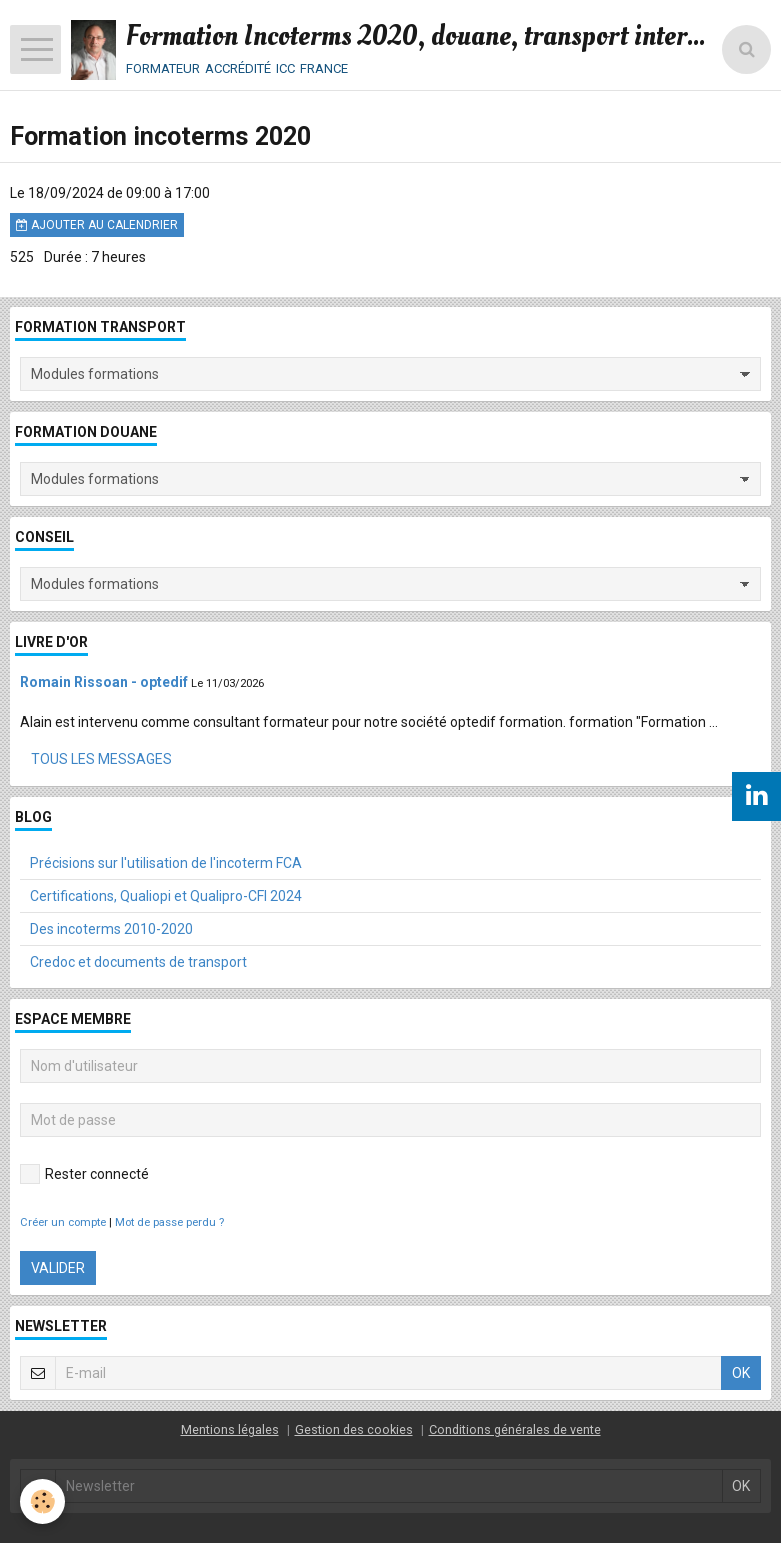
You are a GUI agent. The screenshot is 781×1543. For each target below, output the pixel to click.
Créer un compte (63, 1222)
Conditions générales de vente (515, 1429)
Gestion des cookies (354, 1429)
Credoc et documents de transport (138, 962)
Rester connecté (84, 1174)
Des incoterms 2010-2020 (111, 929)
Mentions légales (230, 1429)
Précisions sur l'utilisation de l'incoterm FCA (166, 863)
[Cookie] (42, 1501)
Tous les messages (101, 759)
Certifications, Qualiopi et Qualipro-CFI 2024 (166, 896)
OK (741, 1373)
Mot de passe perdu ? (169, 1222)
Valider (58, 1268)
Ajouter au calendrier (97, 225)
